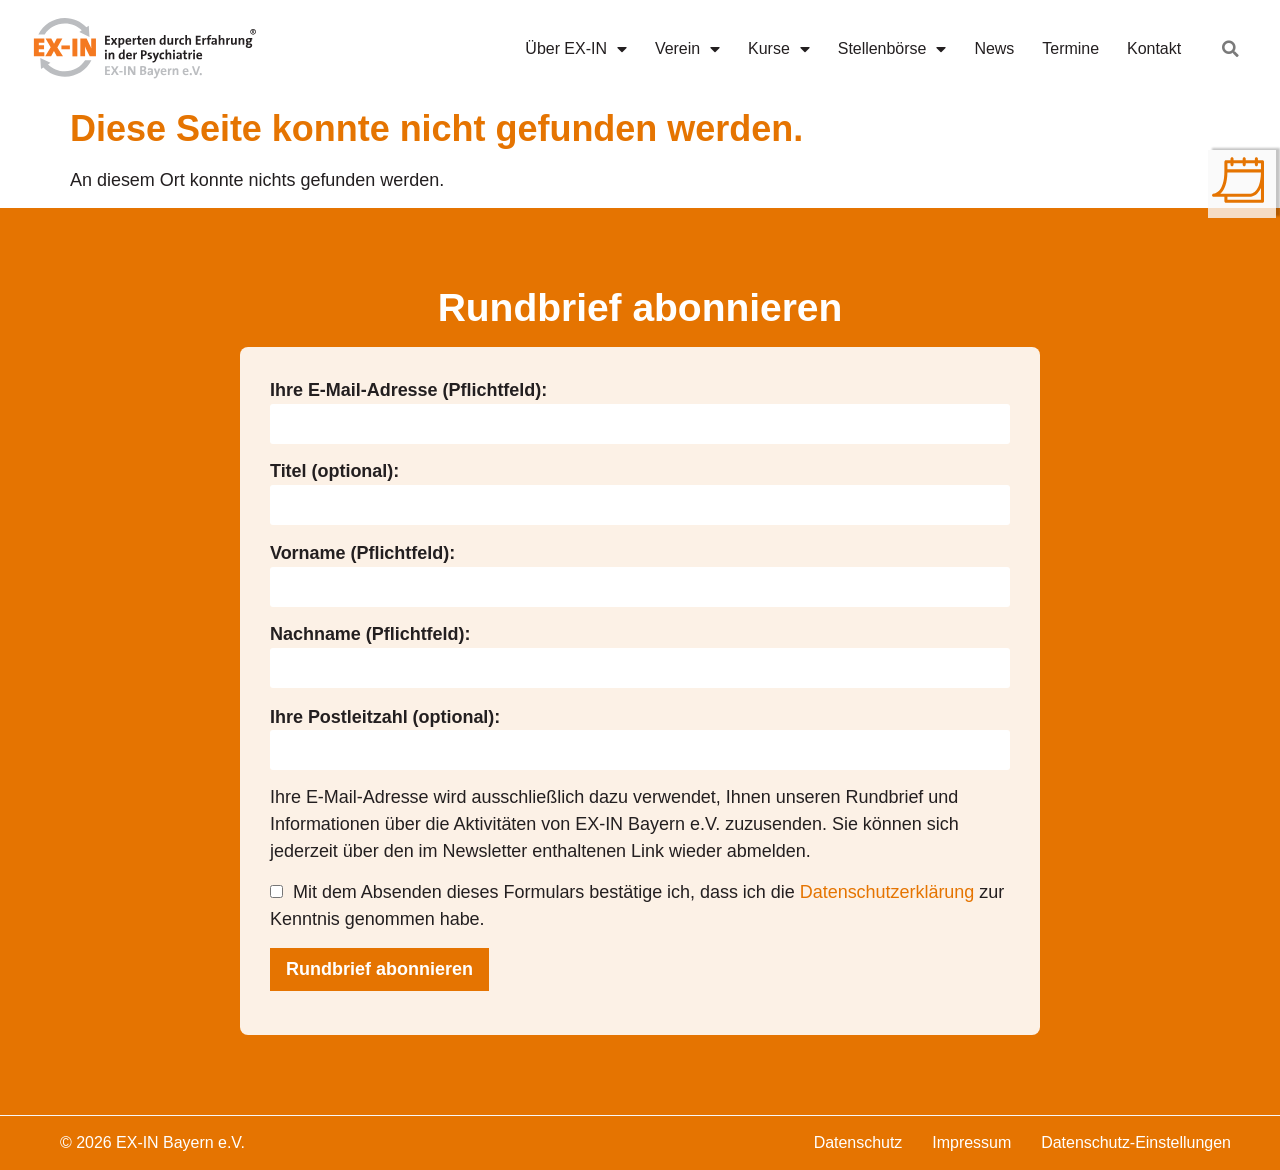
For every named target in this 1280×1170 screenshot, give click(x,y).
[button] (1231, 49)
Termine (1070, 48)
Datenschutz (858, 1142)
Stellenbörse (892, 49)
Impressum (971, 1142)
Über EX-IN (576, 49)
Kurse (779, 49)
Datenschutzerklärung (887, 892)
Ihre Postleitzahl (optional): (385, 717)
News (994, 48)
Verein (687, 49)
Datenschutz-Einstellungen (1136, 1142)
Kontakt (1154, 48)
